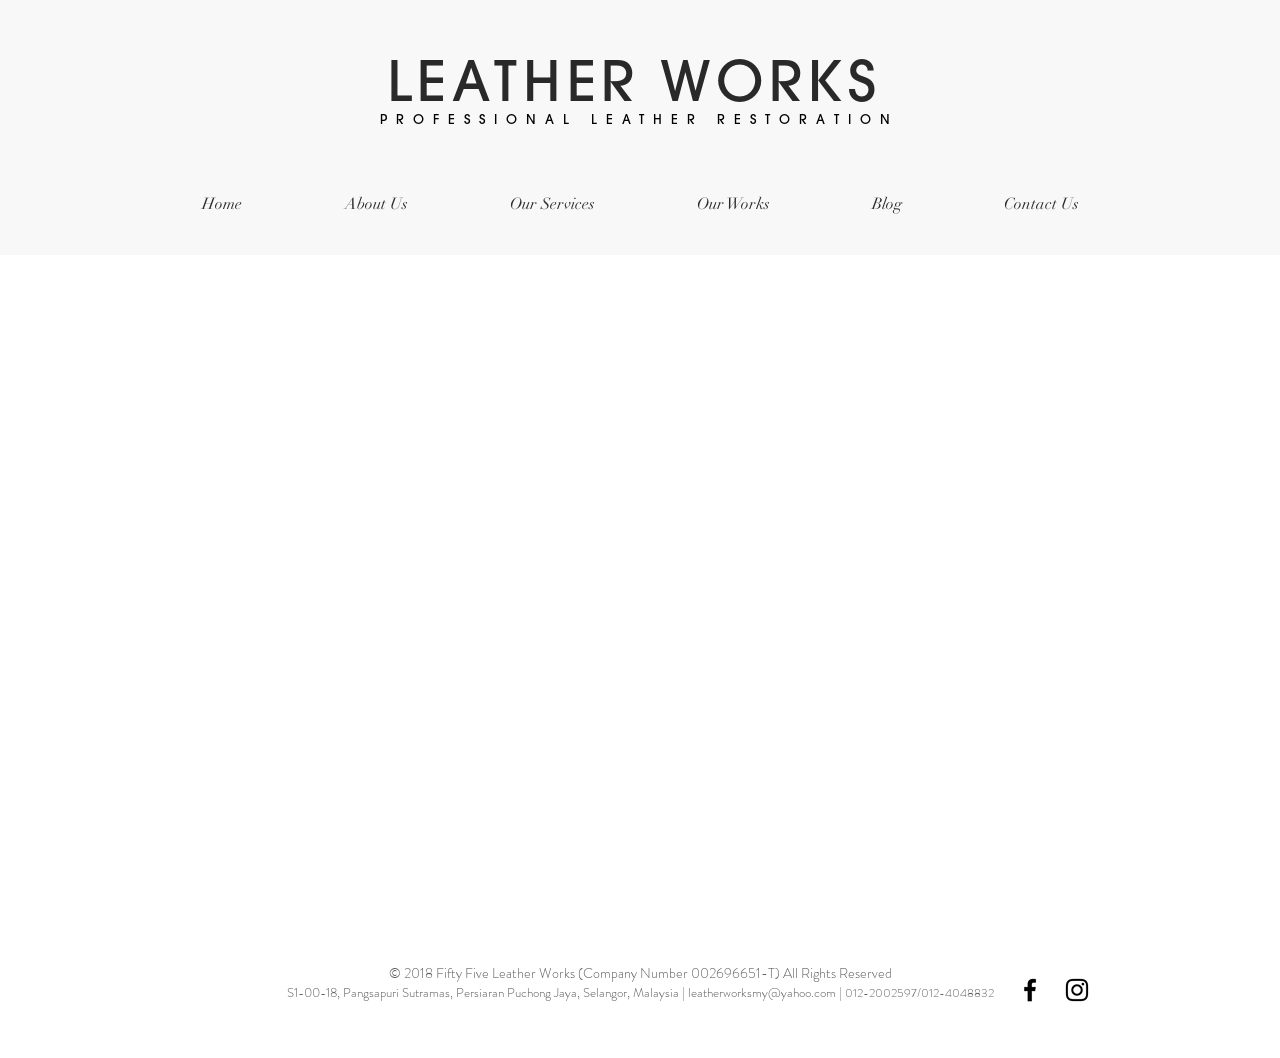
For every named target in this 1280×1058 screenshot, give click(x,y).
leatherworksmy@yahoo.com (762, 992)
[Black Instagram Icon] (1077, 990)
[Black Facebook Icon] (1030, 990)
